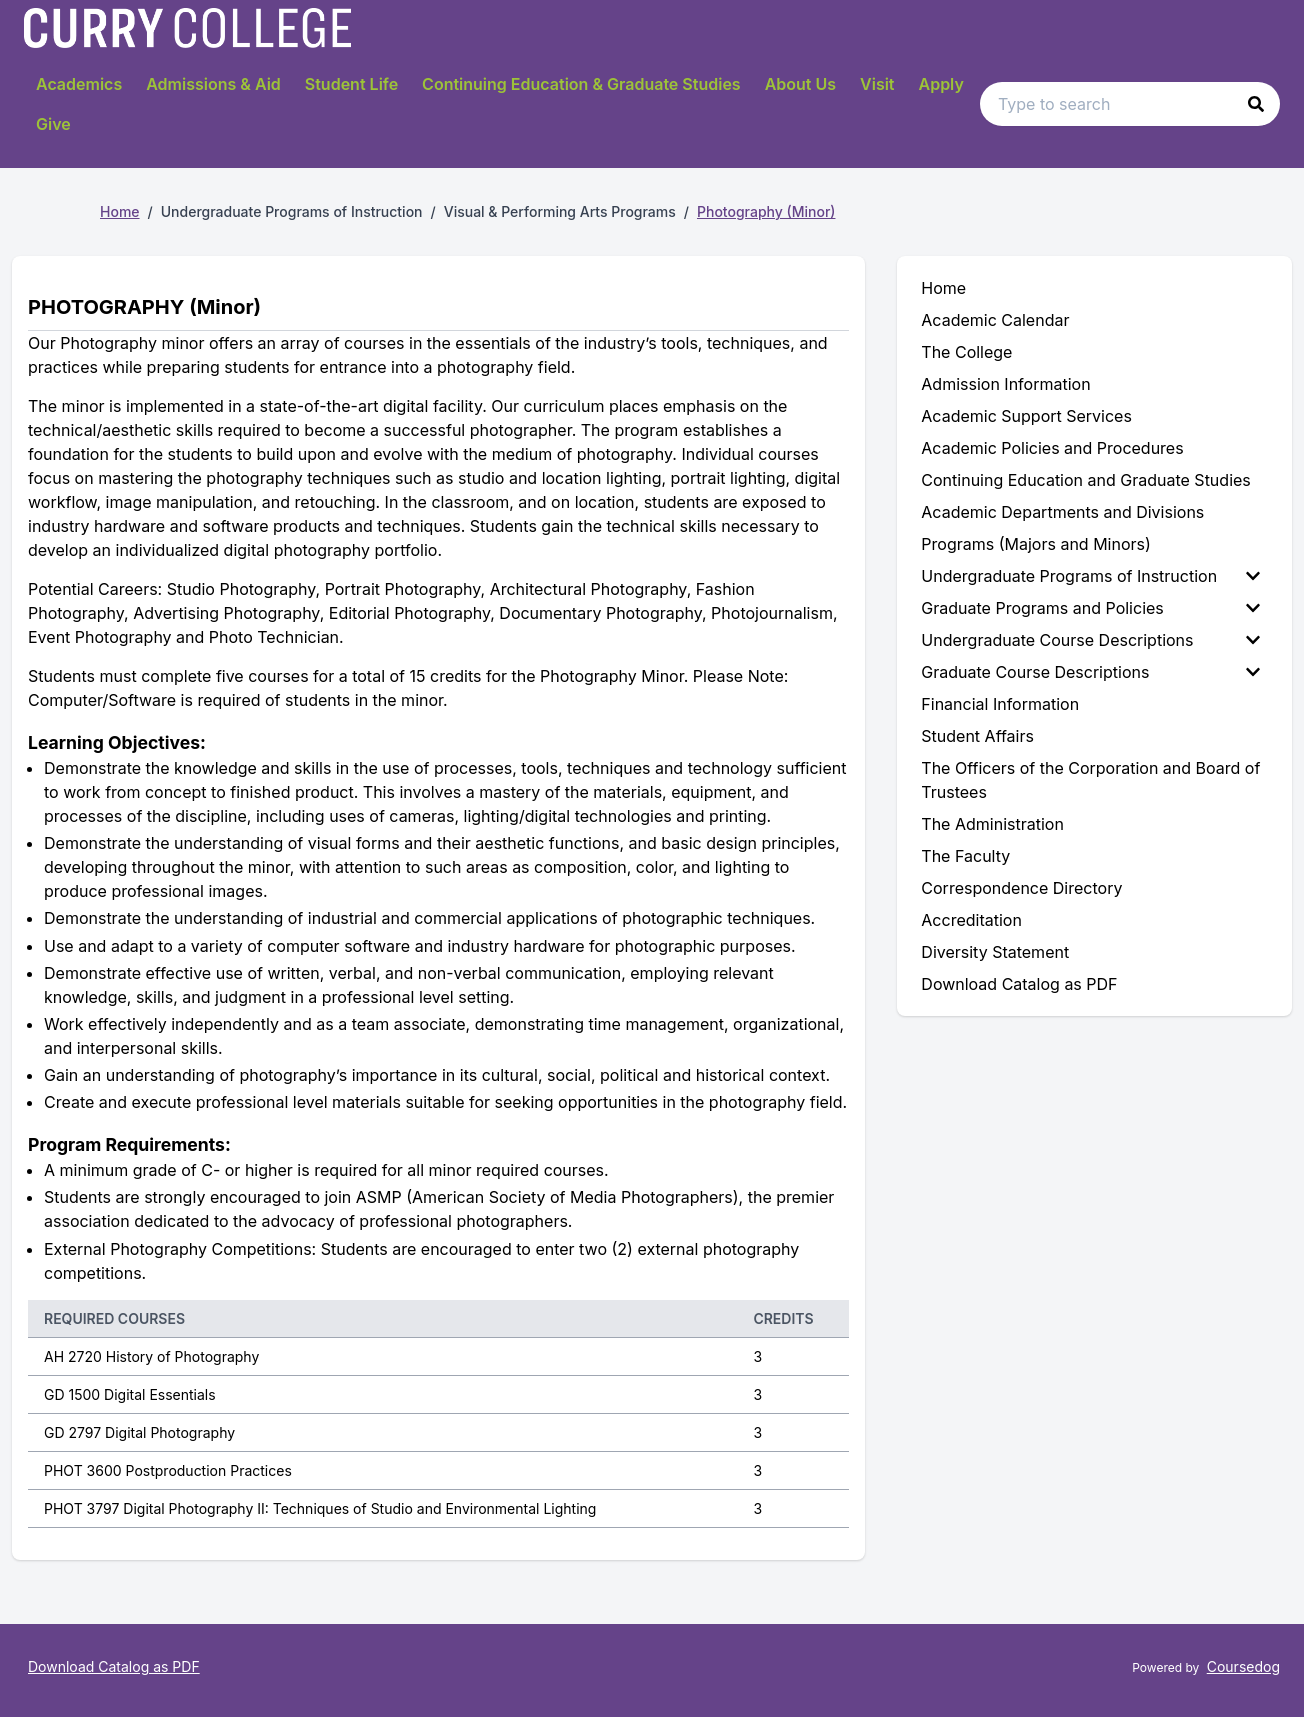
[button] (1256, 104)
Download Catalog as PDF (114, 1666)
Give (53, 124)
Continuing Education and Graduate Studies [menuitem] (1085, 480)
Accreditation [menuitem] (971, 920)
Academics (79, 84)
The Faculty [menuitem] (965, 856)
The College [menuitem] (966, 352)
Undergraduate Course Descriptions (1090, 640)
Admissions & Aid (213, 84)
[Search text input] (1130, 104)
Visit (877, 84)
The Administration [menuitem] (992, 824)
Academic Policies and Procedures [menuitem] (1052, 448)
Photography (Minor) (766, 211)
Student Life (351, 84)
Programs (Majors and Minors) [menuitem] (1035, 544)
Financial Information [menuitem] (1000, 704)
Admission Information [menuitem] (1005, 384)
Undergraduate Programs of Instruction (1090, 576)
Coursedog (1243, 1666)
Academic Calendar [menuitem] (995, 320)
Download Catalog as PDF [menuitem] (1019, 984)
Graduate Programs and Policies (1090, 608)
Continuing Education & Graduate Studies (581, 84)
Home (120, 211)
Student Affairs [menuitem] (977, 736)
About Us (800, 84)
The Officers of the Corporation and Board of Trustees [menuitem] (1090, 780)
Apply (941, 84)
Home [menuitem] (943, 288)
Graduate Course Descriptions (1090, 672)
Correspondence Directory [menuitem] (1021, 888)
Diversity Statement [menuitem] (995, 952)
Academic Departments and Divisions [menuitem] (1062, 512)
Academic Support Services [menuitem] (1026, 416)
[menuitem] (1094, 576)
